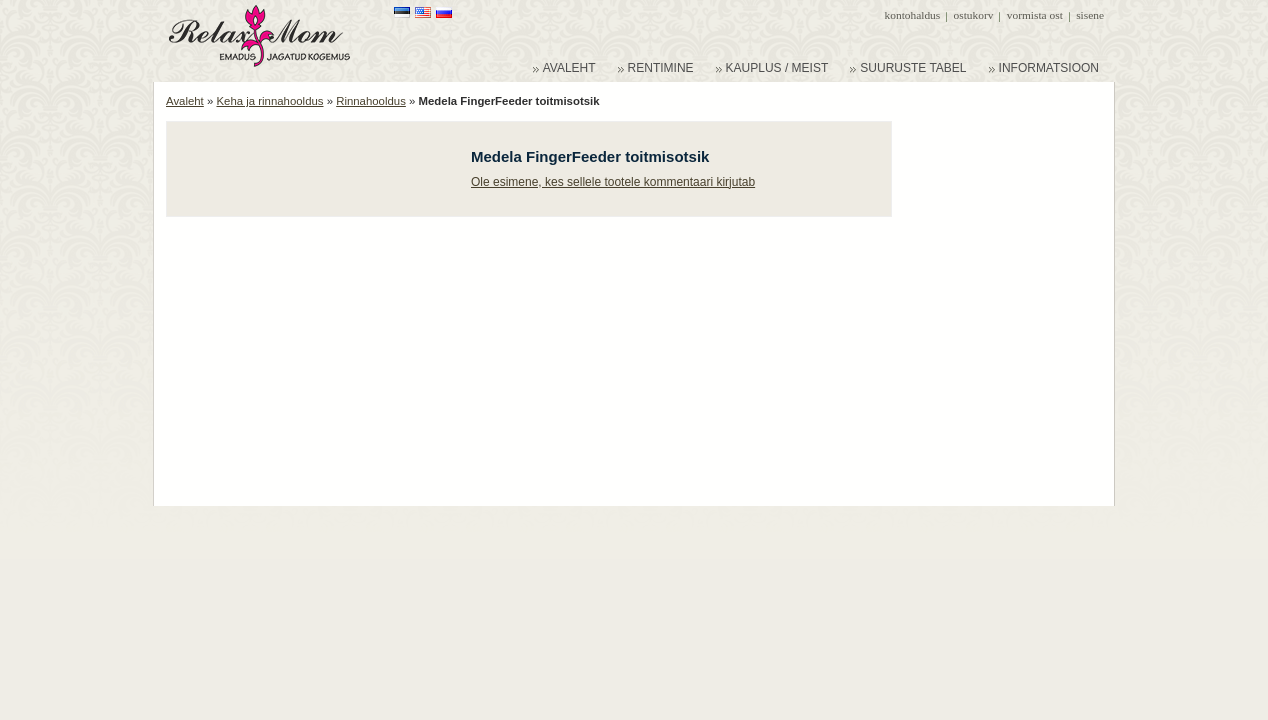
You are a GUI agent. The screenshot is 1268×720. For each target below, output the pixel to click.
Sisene (1090, 15)
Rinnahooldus (371, 101)
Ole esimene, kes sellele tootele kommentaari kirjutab (613, 182)
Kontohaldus (913, 15)
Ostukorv (974, 15)
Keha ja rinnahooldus (269, 101)
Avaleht (185, 101)
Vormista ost (1035, 15)
